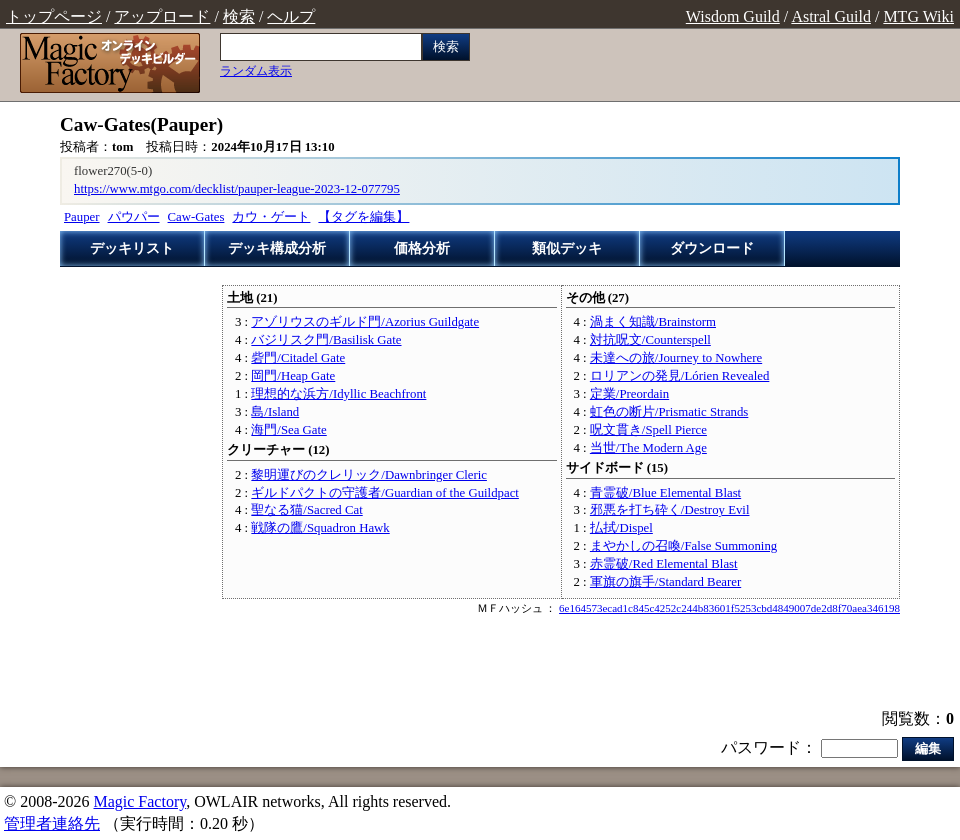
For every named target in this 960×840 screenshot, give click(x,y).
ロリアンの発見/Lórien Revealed (679, 376)
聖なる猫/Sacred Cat (306, 510)
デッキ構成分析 (277, 248)
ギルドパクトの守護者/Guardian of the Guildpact (385, 493)
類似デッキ (567, 248)
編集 (928, 748)
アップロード (162, 16)
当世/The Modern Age (648, 448)
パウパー (134, 217)
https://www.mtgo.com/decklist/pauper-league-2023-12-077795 (237, 189)
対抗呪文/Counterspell (650, 340)
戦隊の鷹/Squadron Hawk (320, 528)
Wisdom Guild (733, 16)
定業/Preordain (629, 394)
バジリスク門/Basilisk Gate (326, 340)
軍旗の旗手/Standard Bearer (665, 582)
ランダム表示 (256, 71)
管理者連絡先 (52, 823)
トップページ (54, 16)
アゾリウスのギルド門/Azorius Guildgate (365, 322)
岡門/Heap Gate (293, 376)
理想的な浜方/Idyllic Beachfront (338, 394)
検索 (239, 16)
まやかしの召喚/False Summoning (683, 546)
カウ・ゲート (271, 217)
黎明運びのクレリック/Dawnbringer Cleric (369, 475)
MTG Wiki (918, 16)
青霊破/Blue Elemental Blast (665, 493)
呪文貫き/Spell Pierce (648, 430)
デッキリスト (132, 248)
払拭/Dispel (621, 528)
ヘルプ (291, 16)
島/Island (275, 412)
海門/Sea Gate (288, 430)
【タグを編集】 (363, 217)
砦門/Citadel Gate (298, 358)
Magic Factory (139, 801)
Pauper (82, 217)
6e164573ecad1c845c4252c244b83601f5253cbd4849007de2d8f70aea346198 (729, 608)
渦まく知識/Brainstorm (653, 322)
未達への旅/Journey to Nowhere (676, 358)
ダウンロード (712, 248)
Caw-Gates (196, 217)
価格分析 (422, 248)
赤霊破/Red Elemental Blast (664, 564)
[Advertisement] (480, 664)
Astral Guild (831, 16)
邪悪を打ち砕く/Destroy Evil (670, 510)
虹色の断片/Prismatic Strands (669, 412)
